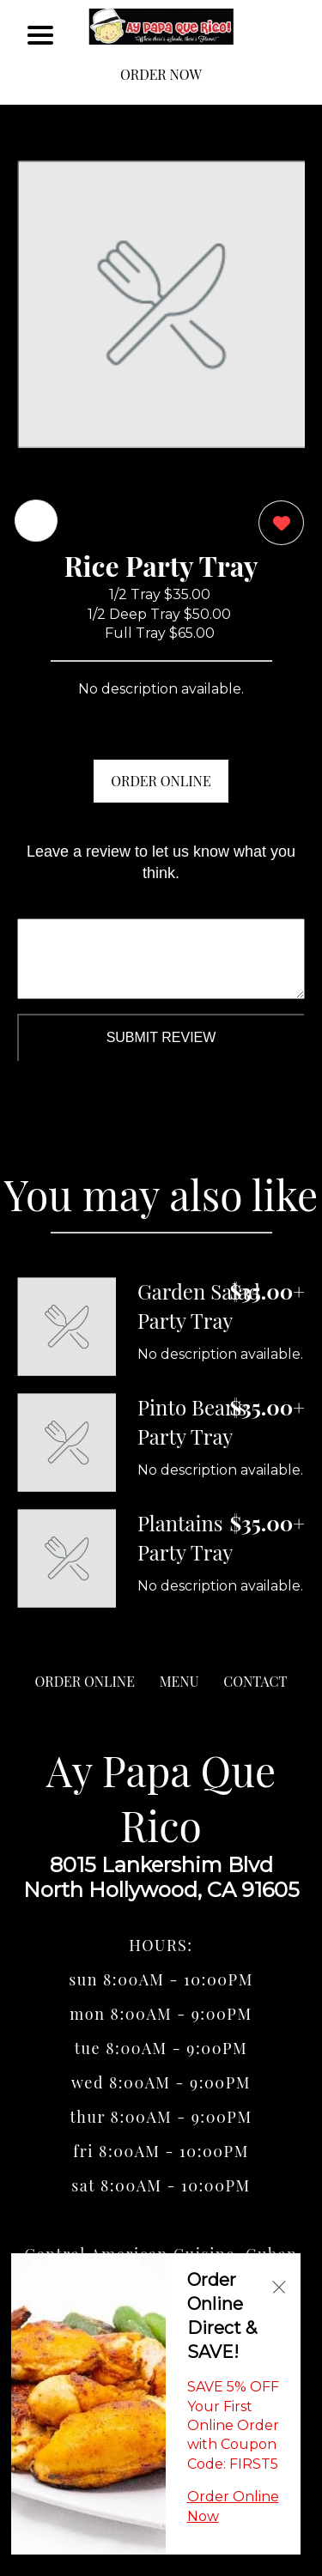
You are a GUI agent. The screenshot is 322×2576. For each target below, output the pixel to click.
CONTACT (255, 1681)
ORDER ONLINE (160, 781)
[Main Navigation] (40, 35)
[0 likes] (277, 524)
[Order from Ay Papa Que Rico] (66, 1326)
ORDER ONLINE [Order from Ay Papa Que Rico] (85, 1681)
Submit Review (161, 1037)
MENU (179, 1681)
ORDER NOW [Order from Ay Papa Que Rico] (161, 74)
